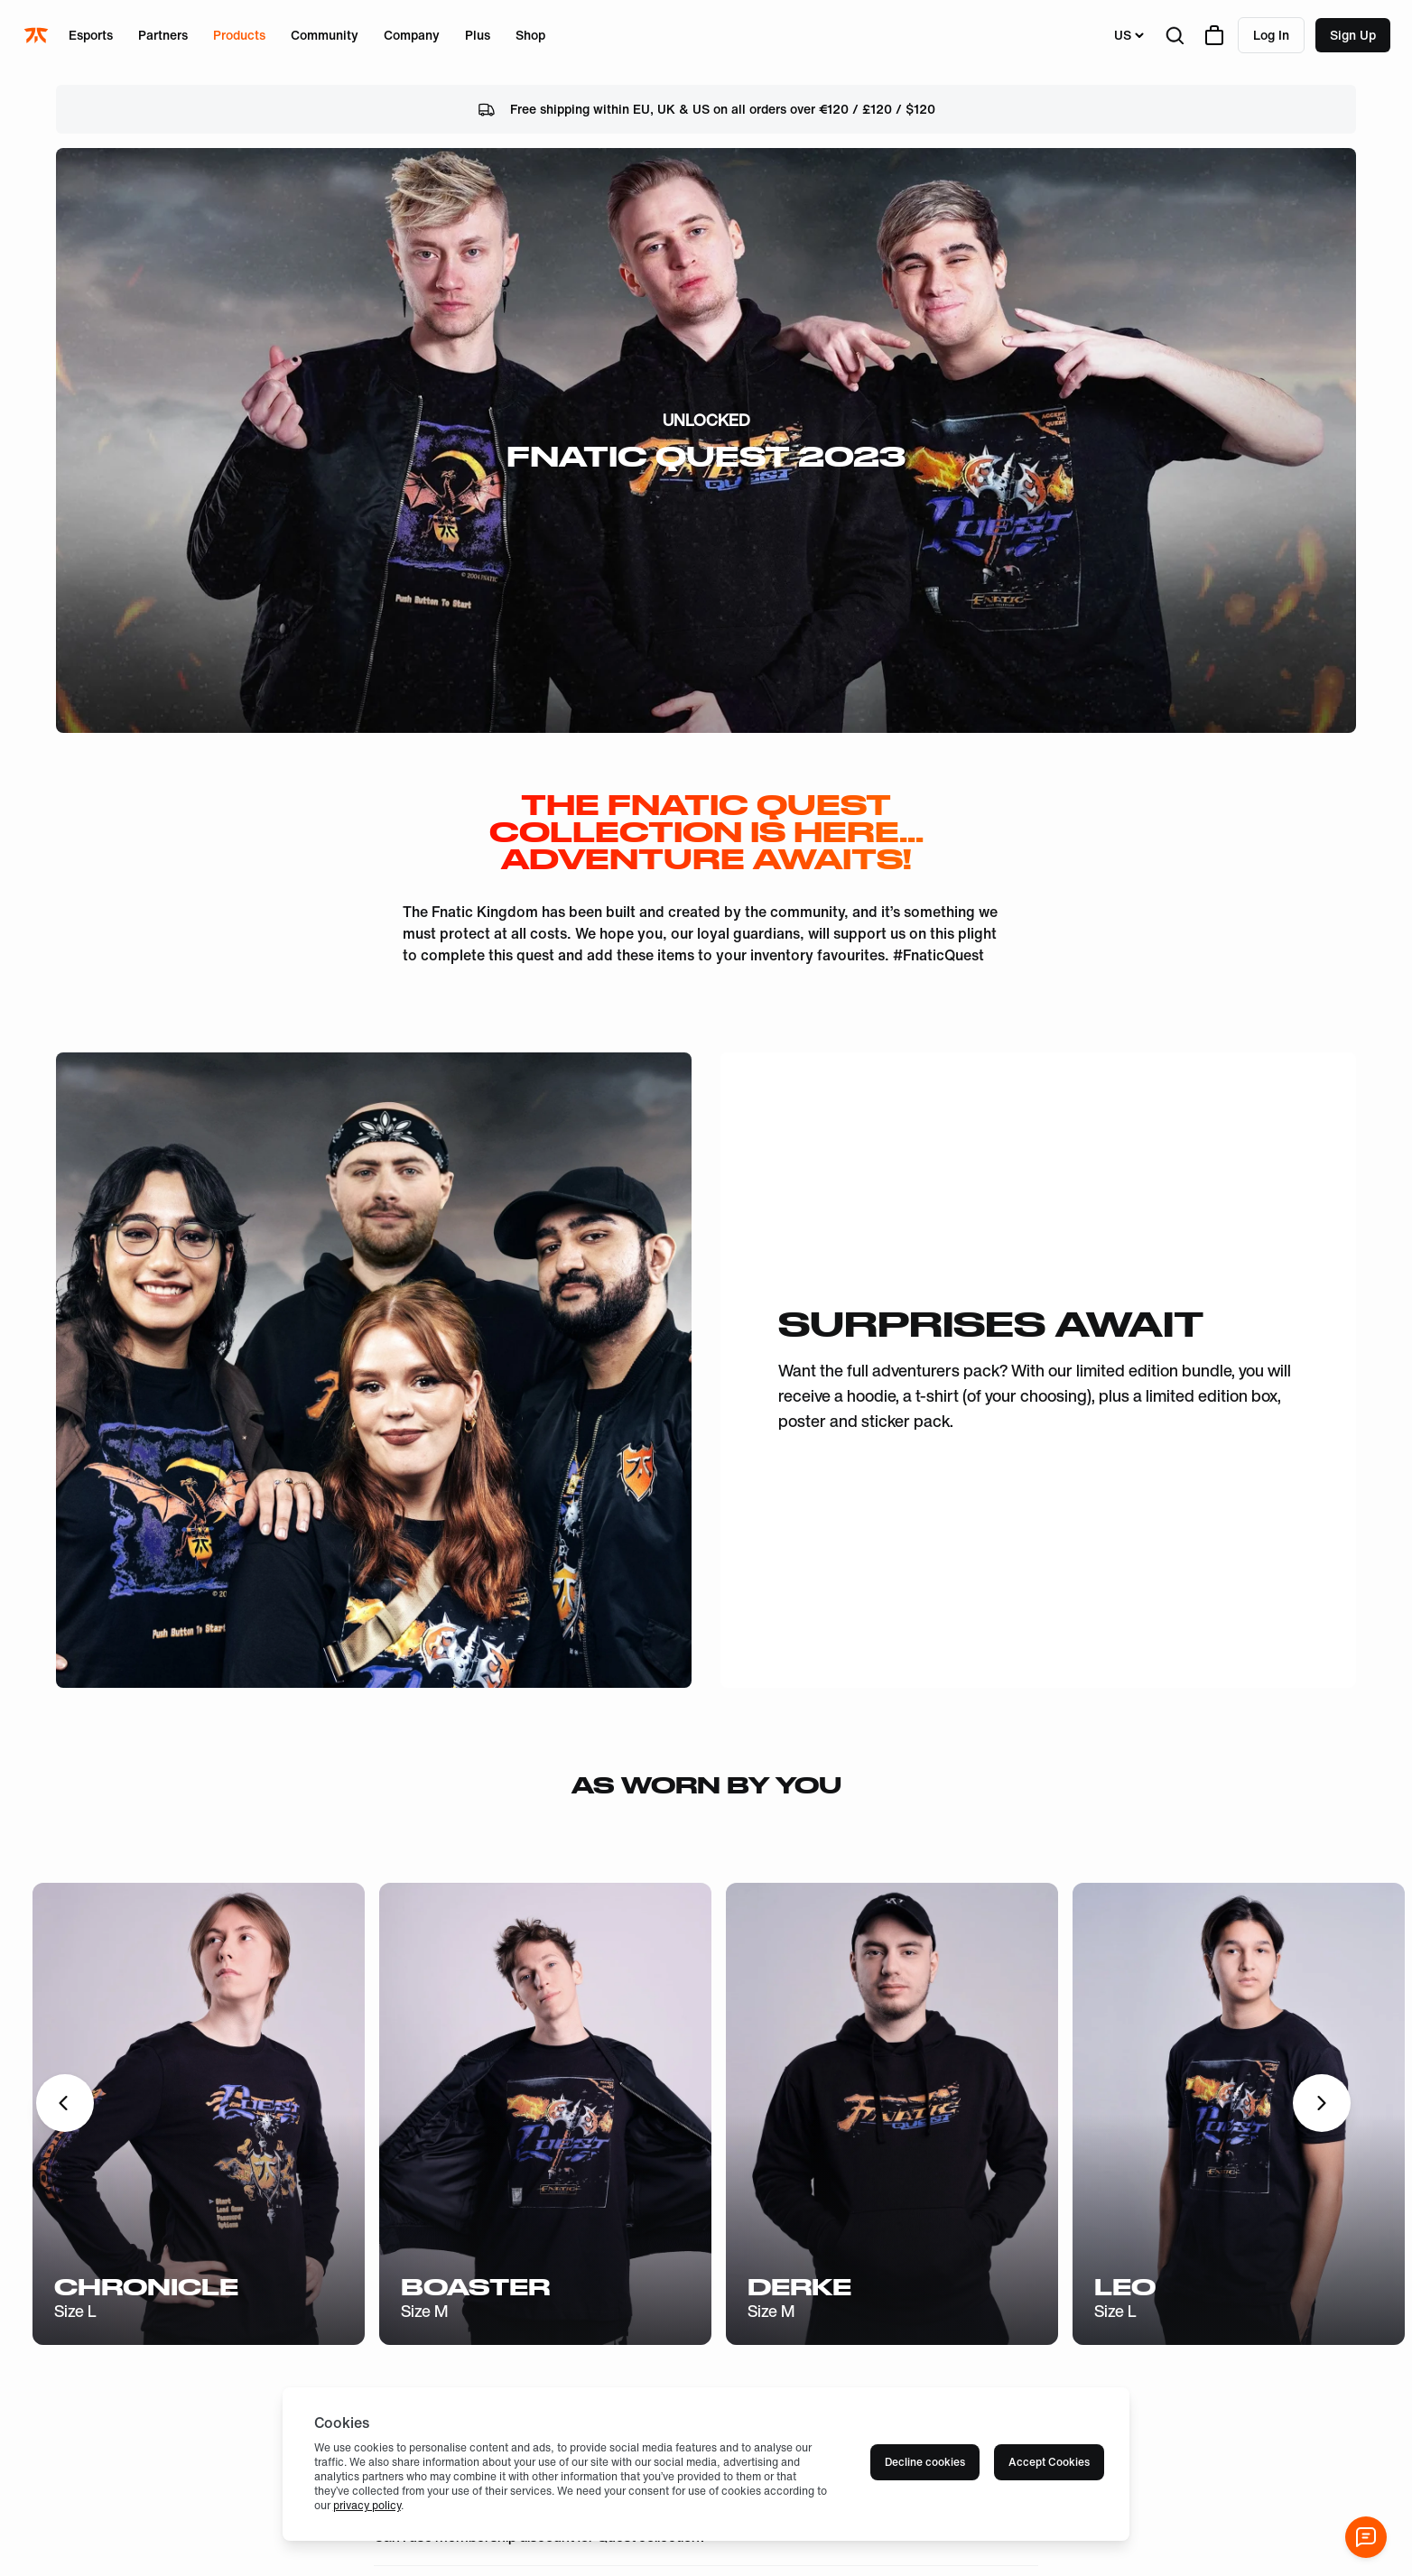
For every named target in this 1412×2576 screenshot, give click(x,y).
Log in (1271, 34)
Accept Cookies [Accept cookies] (1049, 2461)
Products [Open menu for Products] (239, 34)
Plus (477, 34)
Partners (163, 34)
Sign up (1353, 34)
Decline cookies (925, 2461)
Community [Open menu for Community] (324, 34)
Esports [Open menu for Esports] (91, 34)
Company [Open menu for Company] (412, 34)
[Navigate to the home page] (38, 35)
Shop (530, 34)
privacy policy (367, 2505)
